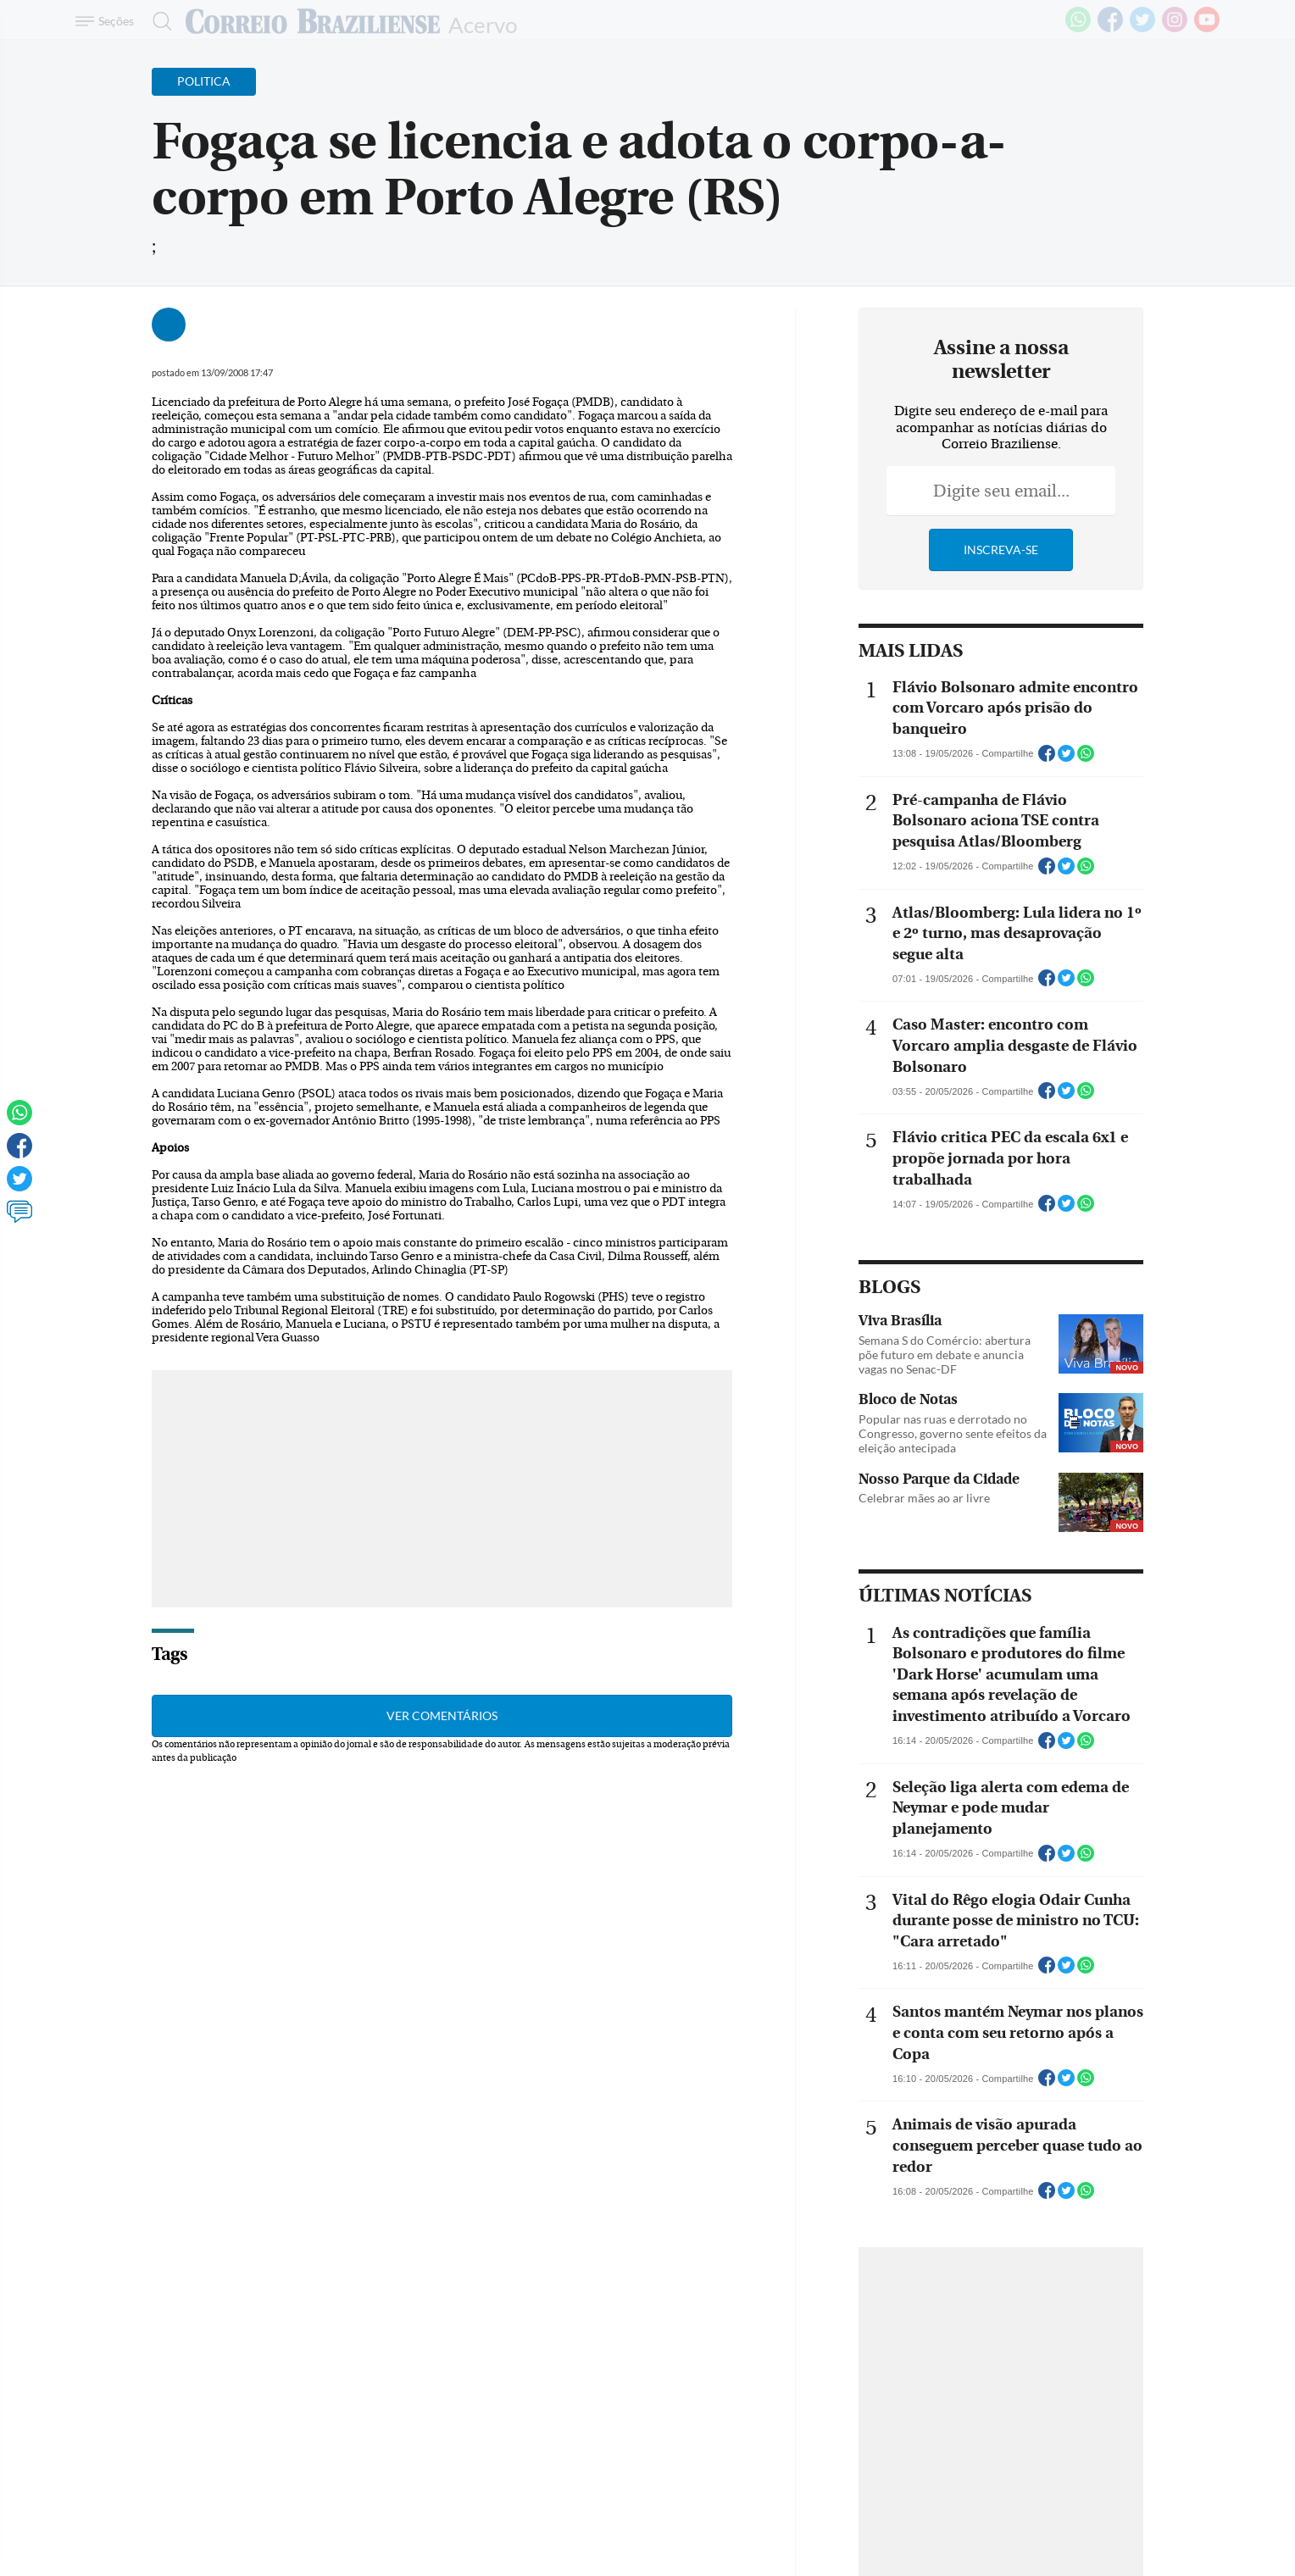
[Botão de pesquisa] (157, 21)
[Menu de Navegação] (107, 21)
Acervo (482, 23)
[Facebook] (1110, 29)
